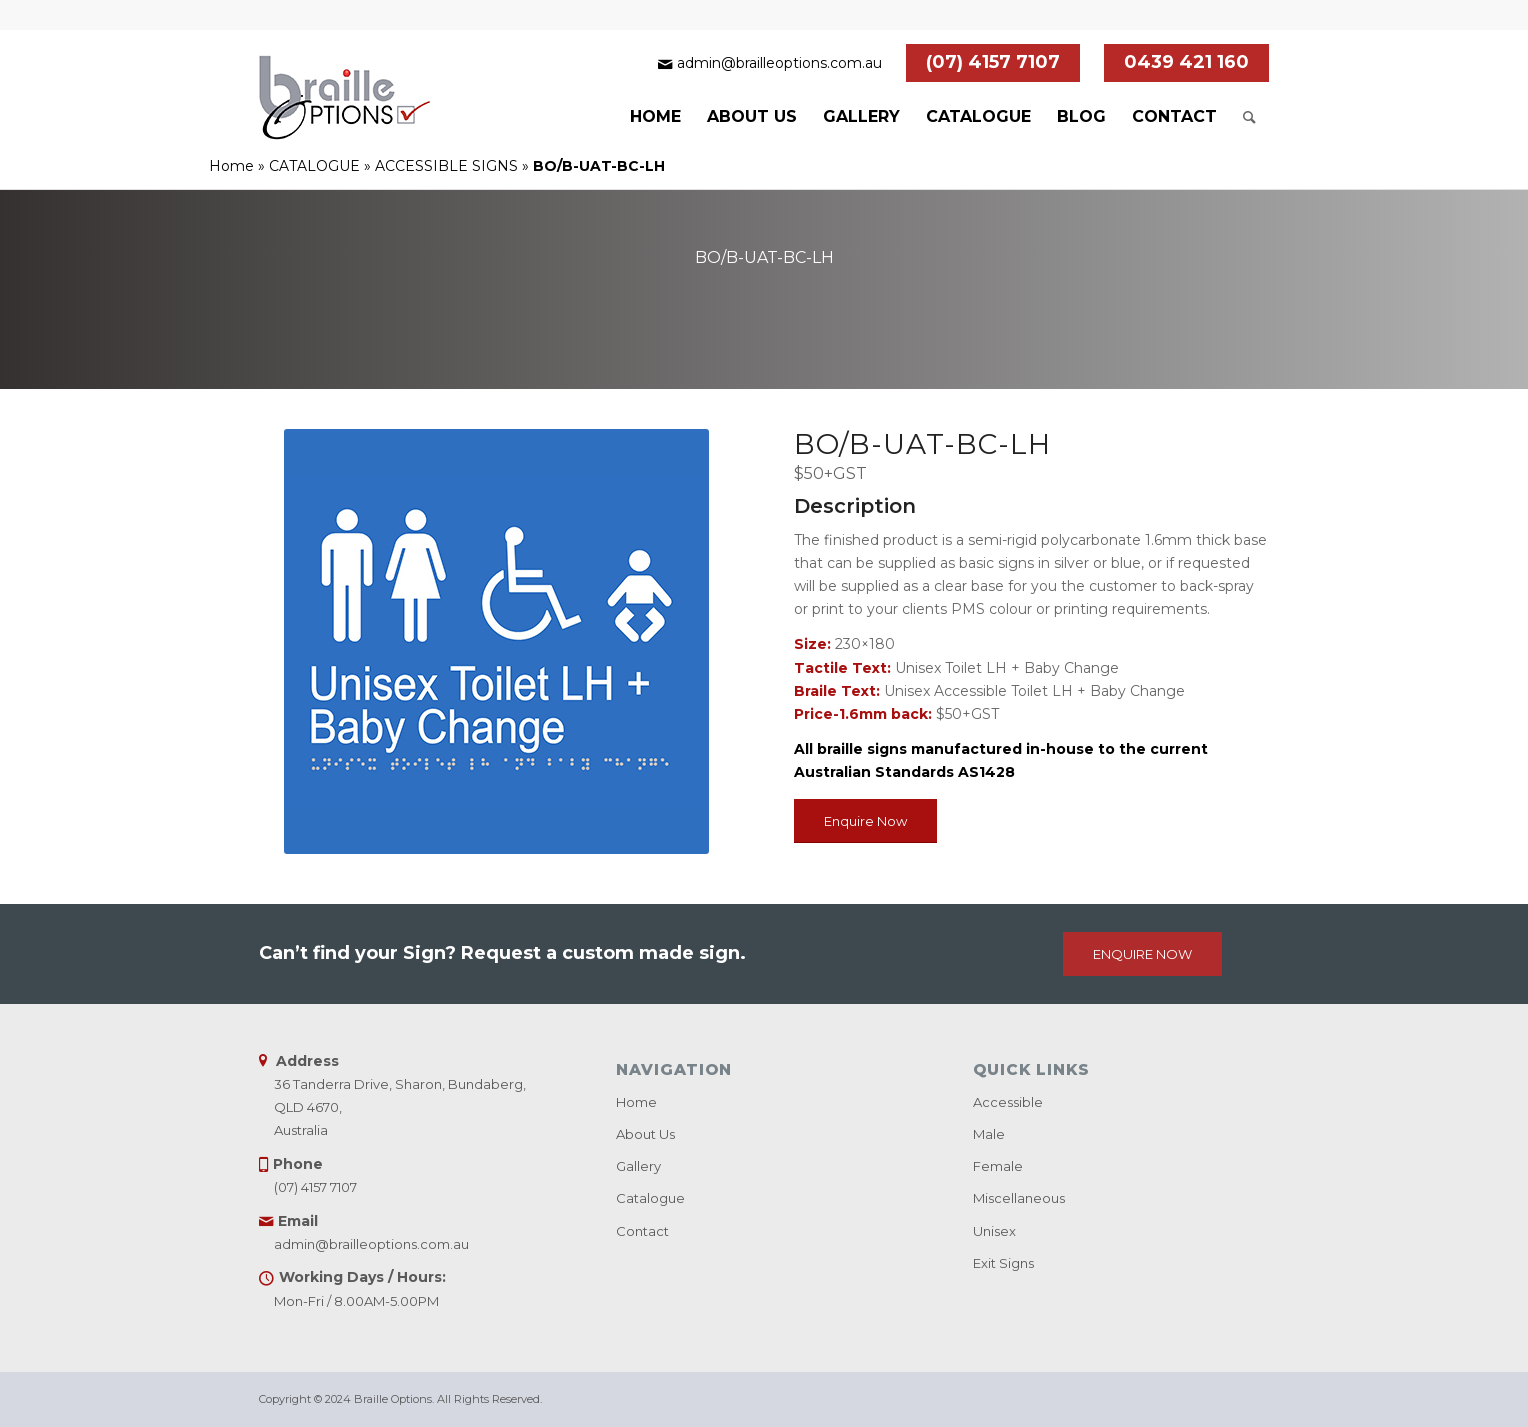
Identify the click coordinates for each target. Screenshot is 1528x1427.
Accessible (1008, 1102)
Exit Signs (1003, 1263)
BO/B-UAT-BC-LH (764, 257)
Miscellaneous (1019, 1198)
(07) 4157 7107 (993, 62)
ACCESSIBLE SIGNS (446, 166)
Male (989, 1134)
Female (998, 1166)
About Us (645, 1134)
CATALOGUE (314, 166)
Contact (642, 1231)
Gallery (638, 1166)
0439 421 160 (1186, 62)
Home (231, 166)
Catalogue (650, 1198)
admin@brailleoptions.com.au (779, 63)
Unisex (994, 1231)
